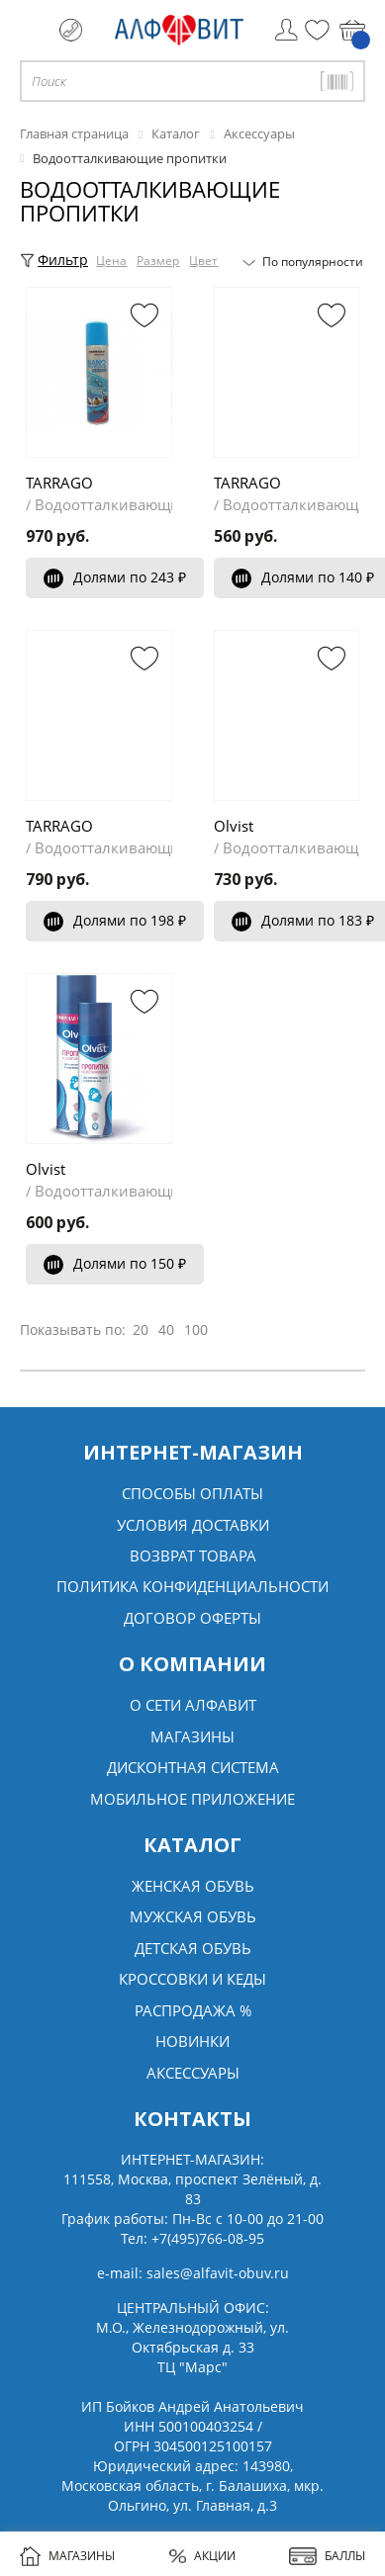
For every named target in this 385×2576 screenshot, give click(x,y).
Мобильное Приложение (192, 1799)
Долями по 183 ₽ (303, 920)
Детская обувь (193, 1948)
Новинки (192, 2041)
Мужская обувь (193, 1916)
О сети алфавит (193, 1705)
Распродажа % (193, 2010)
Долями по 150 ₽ (115, 1263)
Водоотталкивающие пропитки (148, 504)
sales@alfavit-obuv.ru (217, 2273)
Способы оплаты (192, 1493)
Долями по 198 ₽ (115, 920)
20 (140, 1329)
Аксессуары (193, 2073)
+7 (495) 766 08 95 (70, 30)
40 (166, 1329)
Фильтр (54, 259)
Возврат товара (193, 1555)
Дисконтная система (193, 1767)
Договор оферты (192, 1618)
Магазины (192, 1736)
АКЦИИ (202, 2555)
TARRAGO (59, 482)
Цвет (204, 260)
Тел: (192, 2238)
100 (196, 1329)
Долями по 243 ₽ (115, 577)
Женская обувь (193, 1886)
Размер (159, 260)
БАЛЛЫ (327, 2556)
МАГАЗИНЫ (67, 2556)
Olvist (233, 826)
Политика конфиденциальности (192, 1586)
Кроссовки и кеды (192, 1979)
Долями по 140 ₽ (303, 577)
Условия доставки (193, 1525)
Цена (112, 260)
